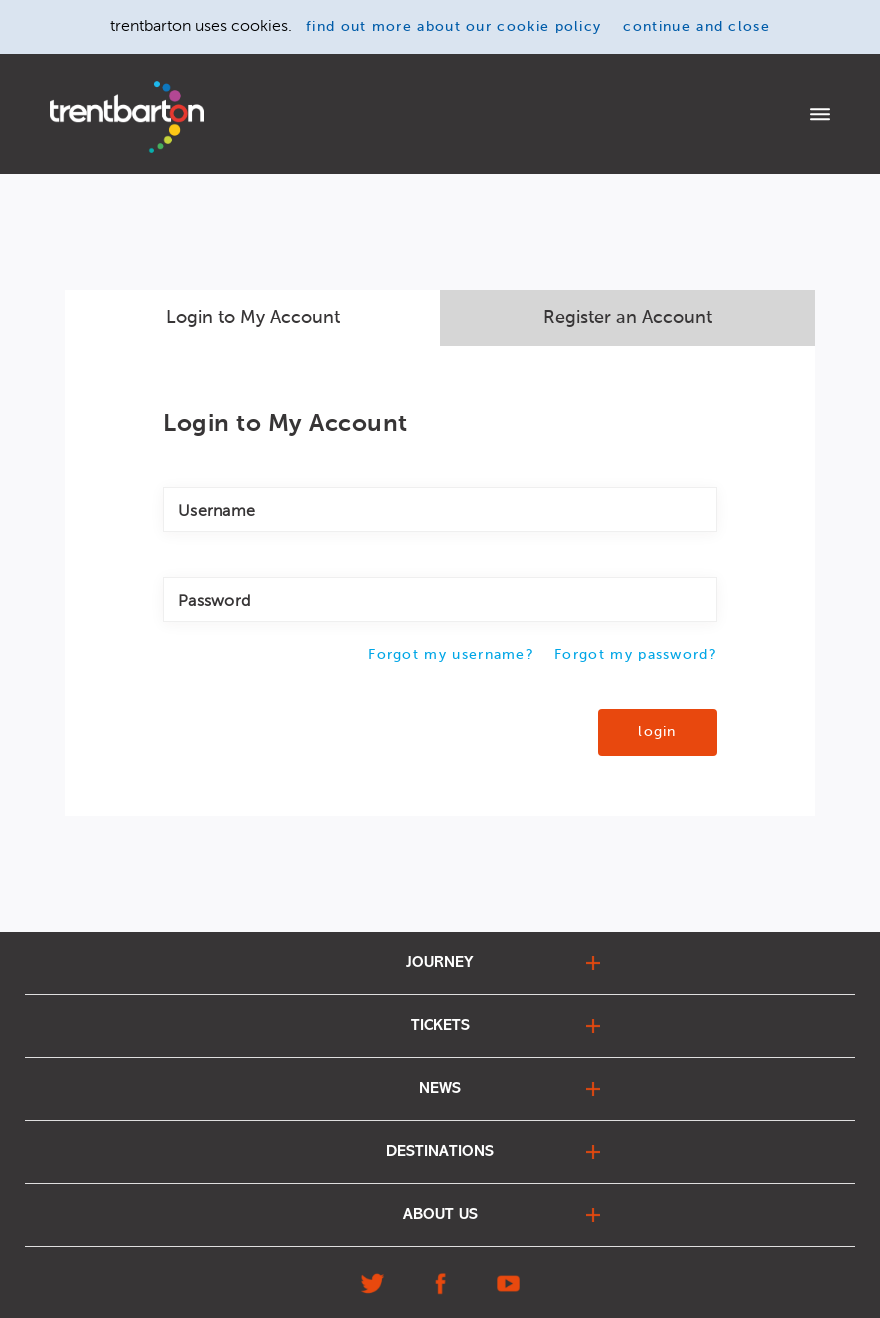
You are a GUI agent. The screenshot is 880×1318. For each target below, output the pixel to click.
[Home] (127, 117)
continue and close (696, 27)
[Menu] (820, 116)
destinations (440, 1152)
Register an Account (627, 318)
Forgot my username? (451, 655)
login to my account (763, 114)
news (440, 1089)
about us (440, 1215)
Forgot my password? (635, 655)
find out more (453, 27)
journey (440, 963)
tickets (440, 1026)
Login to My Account (253, 318)
